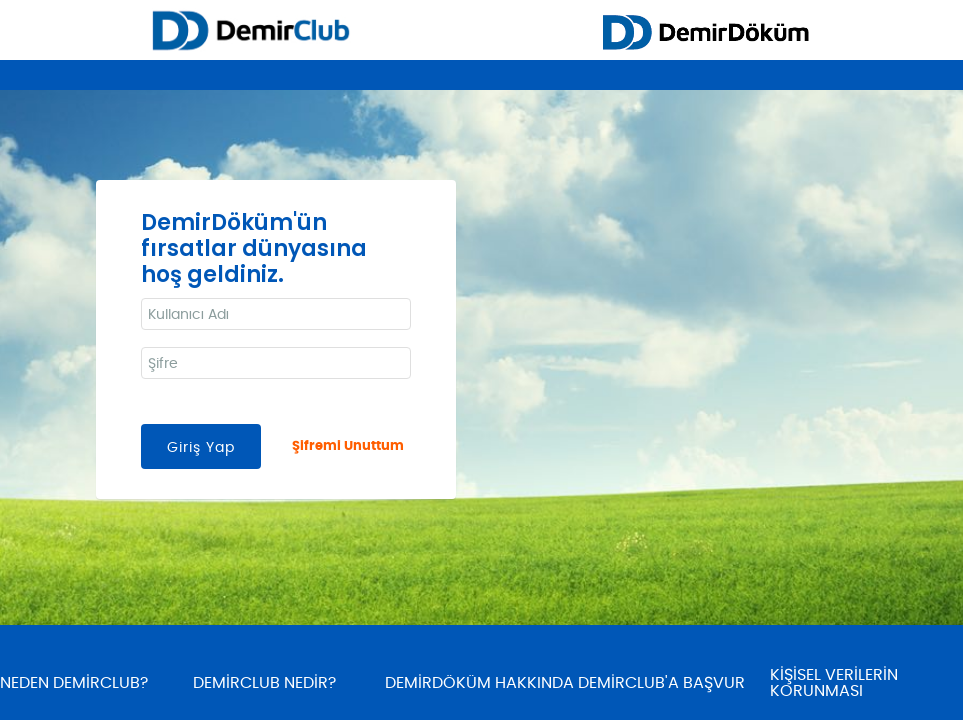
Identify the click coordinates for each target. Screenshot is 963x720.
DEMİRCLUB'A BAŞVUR (661, 683)
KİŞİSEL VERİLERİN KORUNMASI (834, 683)
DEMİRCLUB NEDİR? (264, 683)
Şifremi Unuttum (348, 446)
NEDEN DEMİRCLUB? (74, 683)
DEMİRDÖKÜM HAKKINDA (479, 683)
